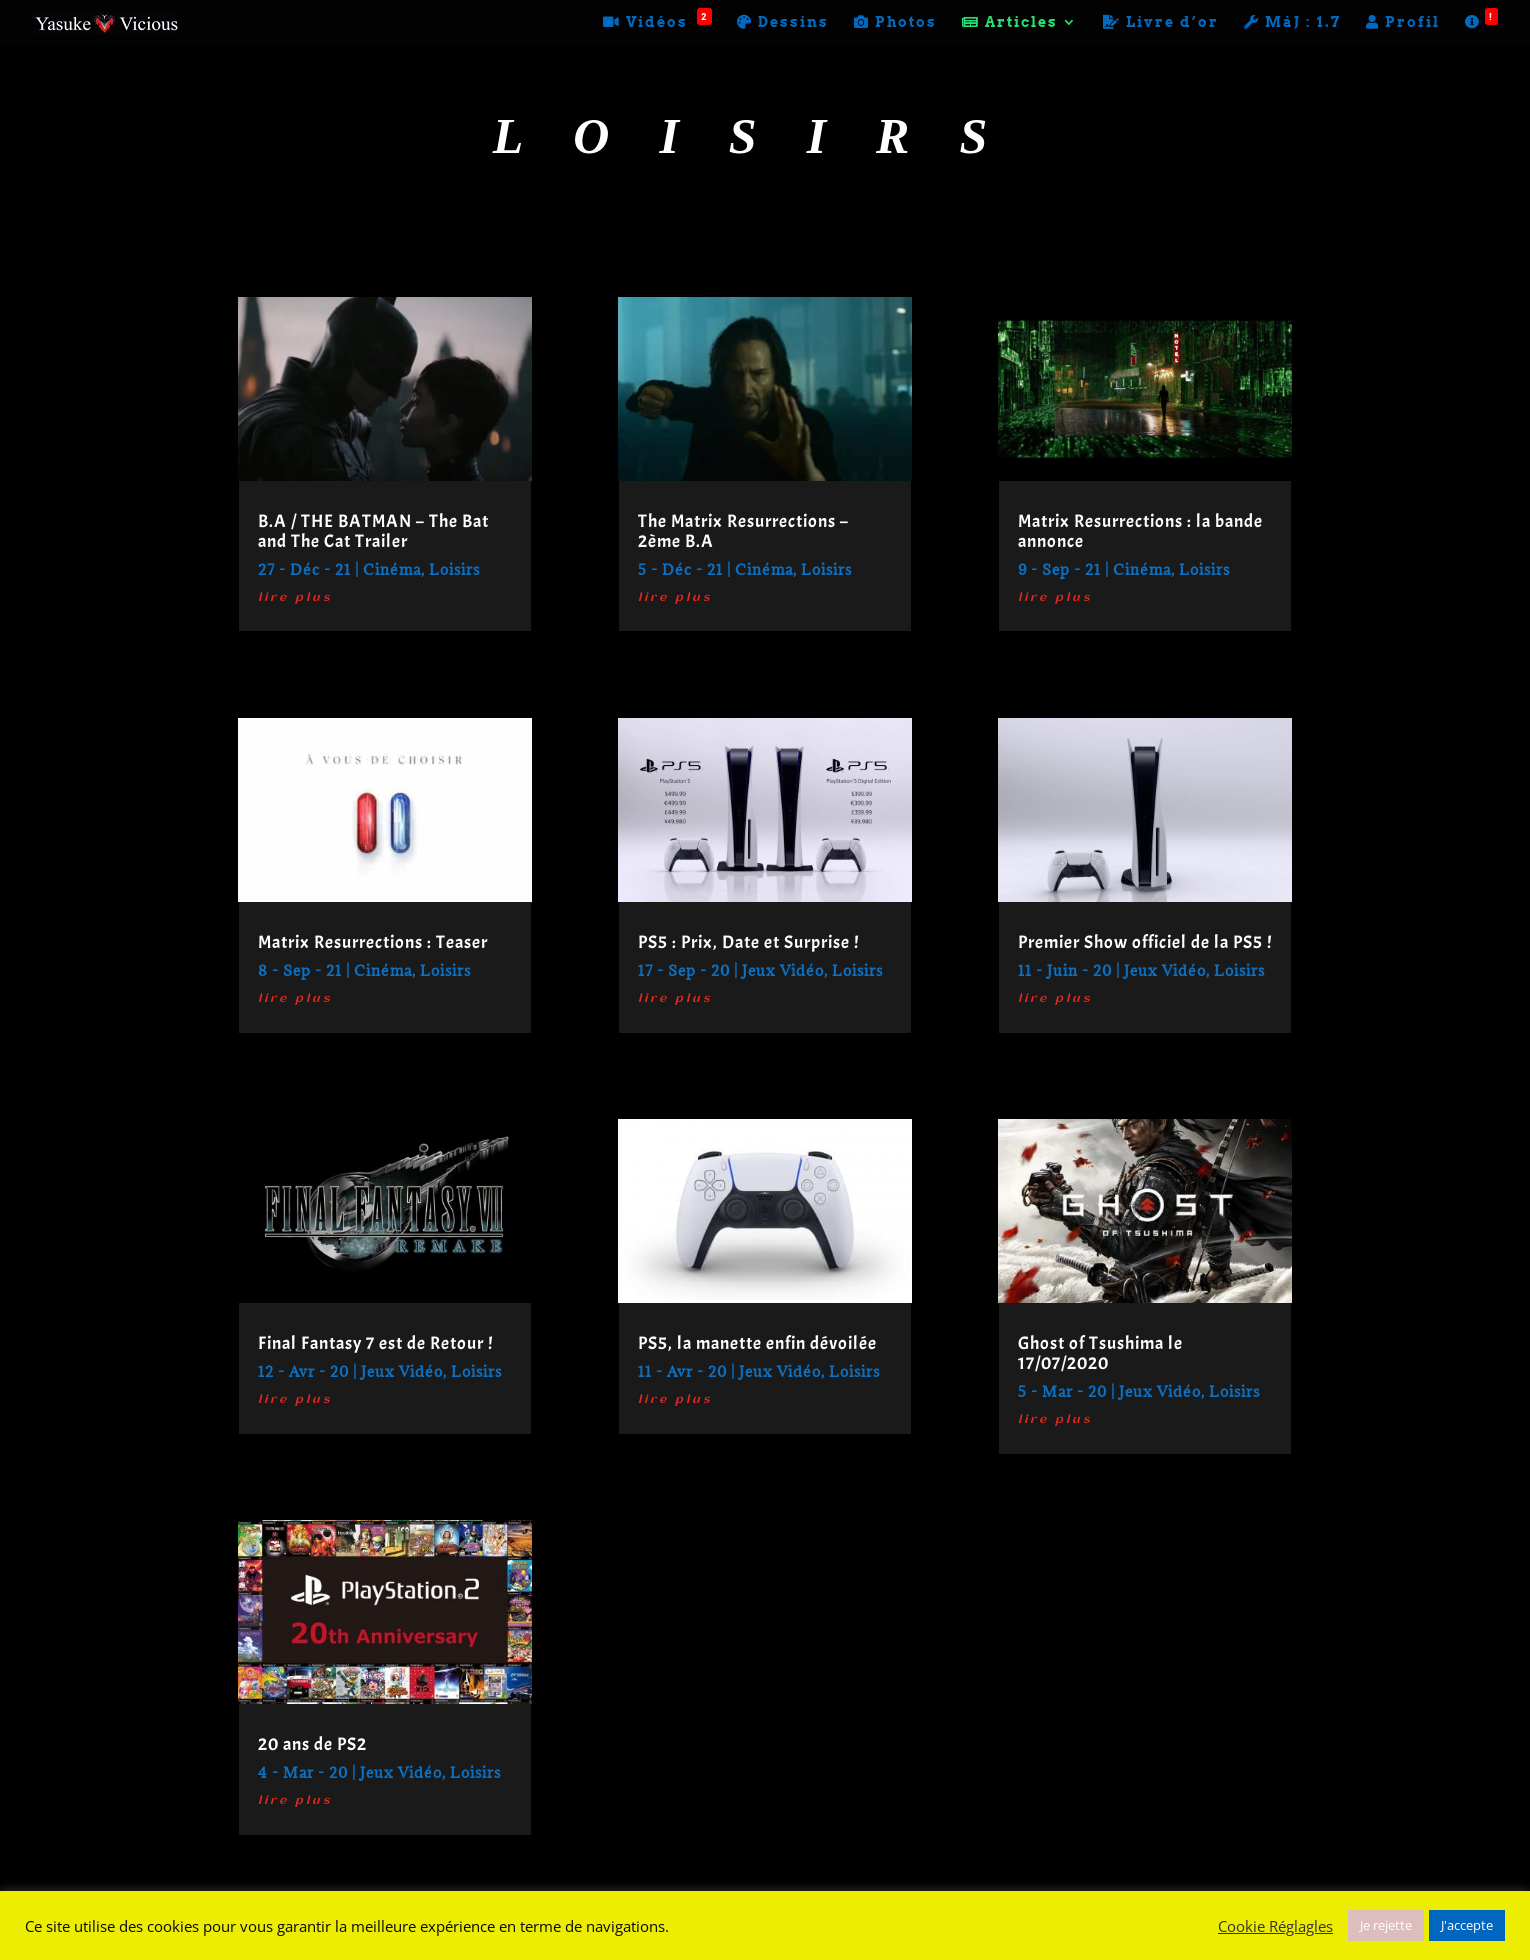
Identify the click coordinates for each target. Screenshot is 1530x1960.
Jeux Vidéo (402, 1371)
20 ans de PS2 (312, 1744)
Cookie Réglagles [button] (1275, 1926)
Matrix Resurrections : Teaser (373, 942)
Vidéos (657, 22)
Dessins (783, 22)
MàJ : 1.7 (1292, 22)
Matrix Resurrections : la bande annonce (1140, 531)
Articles (1010, 22)
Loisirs (454, 569)
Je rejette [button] (1386, 1925)
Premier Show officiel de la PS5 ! (1145, 942)
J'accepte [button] (1467, 1925)
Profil (1403, 22)
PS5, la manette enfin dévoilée (757, 1343)
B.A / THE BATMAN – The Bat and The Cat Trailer (373, 531)
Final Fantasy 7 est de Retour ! (375, 1343)
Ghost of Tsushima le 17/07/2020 (1100, 1353)
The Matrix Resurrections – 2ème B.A (743, 531)
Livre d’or (1161, 22)
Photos (895, 22)
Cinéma (392, 569)
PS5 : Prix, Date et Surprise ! (748, 942)
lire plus (295, 598)
